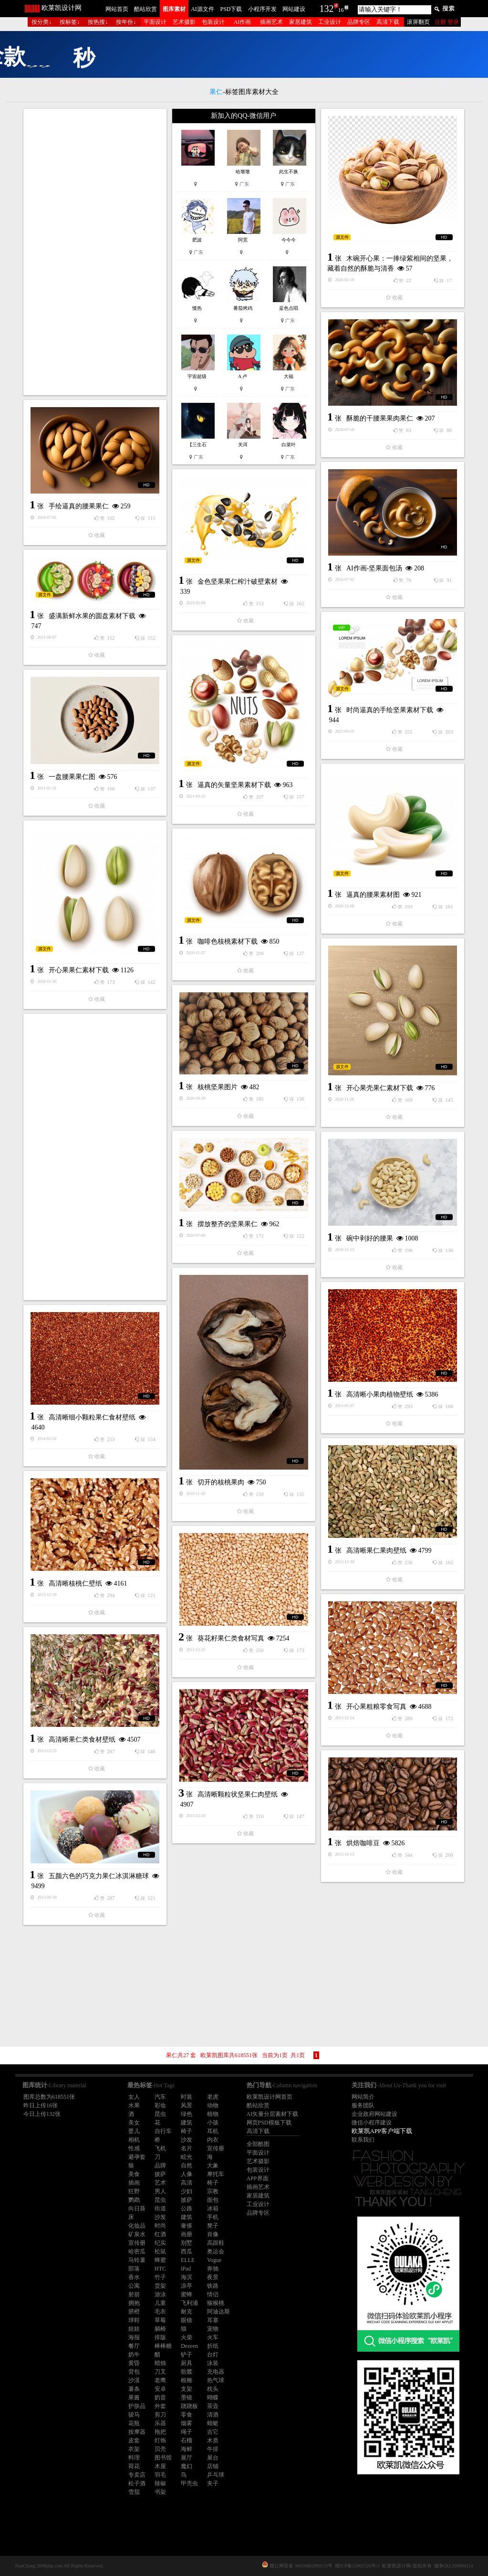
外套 (160, 2406)
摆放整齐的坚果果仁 (227, 1224)
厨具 (186, 2363)
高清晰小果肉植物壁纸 (379, 1394)
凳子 (212, 2225)
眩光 (186, 2157)
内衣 (212, 2139)
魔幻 (186, 2466)
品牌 (160, 2165)
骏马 (134, 2414)
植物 (212, 2114)
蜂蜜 (160, 2260)
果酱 (134, 2397)
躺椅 (160, 2328)
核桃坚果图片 (217, 1087)
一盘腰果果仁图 (72, 776)
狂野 (134, 2191)
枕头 (212, 2389)
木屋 (160, 2466)
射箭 (134, 2294)
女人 (134, 2096)
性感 (134, 2148)
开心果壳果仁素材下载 (379, 1088)
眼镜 (186, 2320)
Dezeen (189, 2346)
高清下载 (387, 22)
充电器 (215, 2371)
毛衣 (160, 2311)
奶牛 (134, 2354)
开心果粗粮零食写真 (376, 1706)
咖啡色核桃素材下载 (227, 941)
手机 (212, 2217)
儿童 (160, 2303)
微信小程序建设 (372, 2122)
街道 (160, 2208)
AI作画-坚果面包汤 (374, 568)
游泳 (160, 2294)
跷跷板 (189, 2406)
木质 (212, 2440)
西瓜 (186, 2251)
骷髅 (186, 2371)
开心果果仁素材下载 (79, 970)
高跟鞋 (215, 2243)
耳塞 (212, 2320)
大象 (212, 2165)
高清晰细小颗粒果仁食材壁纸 (92, 1417)
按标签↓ (70, 22)
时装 (186, 2096)
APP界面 (258, 2178)
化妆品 (136, 2225)
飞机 (160, 2148)
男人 (160, 2191)
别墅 (186, 2243)
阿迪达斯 (218, 2311)
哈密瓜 (136, 2251)
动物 (212, 2105)
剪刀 (160, 2414)
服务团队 (363, 2105)
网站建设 (293, 9)
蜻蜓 (212, 2423)
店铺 (212, 2466)
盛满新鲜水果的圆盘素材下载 (92, 616)
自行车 (163, 2131)
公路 (186, 2208)
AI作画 (242, 22)
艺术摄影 (184, 22)
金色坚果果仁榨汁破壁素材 (237, 581)
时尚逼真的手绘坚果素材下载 (389, 710)
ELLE (188, 2260)
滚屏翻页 (418, 22)
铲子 (186, 2354)
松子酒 (136, 2483)
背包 (134, 2371)
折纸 (212, 2346)
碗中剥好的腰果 (369, 1238)
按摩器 (136, 2432)
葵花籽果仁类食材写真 (230, 1638)
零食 (186, 2414)
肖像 (212, 2234)
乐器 (160, 2423)
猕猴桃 (215, 2303)
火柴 (186, 2337)
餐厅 (134, 2346)
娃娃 (134, 2328)
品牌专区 (358, 22)
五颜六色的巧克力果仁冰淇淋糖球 (99, 1876)
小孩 (212, 2122)
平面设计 (155, 22)
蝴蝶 (212, 2397)
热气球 (215, 2380)
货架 (160, 2285)
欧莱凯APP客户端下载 (382, 2130)
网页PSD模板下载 (269, 2122)
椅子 (186, 2131)
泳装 (212, 2363)
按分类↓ (41, 22)
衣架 (134, 2449)
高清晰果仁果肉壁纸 (376, 1550)
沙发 (186, 2139)
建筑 (186, 2122)
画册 (186, 2234)
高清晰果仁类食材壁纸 (82, 1739)
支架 (186, 2389)
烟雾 (186, 2423)
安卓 (160, 2389)
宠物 (212, 2328)
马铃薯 (136, 2260)
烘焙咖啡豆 (363, 1843)
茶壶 (212, 2406)
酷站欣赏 (145, 9)
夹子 (212, 2483)
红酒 (160, 2234)
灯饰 (160, 2440)
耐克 (186, 2311)
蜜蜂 (186, 2294)
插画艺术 (271, 22)
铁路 (212, 2285)
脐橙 (134, 2311)
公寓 (134, 2285)
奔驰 (212, 2268)
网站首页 (116, 9)
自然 (186, 2165)
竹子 (160, 2277)
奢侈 (186, 2225)
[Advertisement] (94, 252)
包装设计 (213, 22)
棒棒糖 (163, 2346)
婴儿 (134, 2131)
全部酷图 (258, 2144)
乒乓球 (215, 2474)
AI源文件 (202, 9)
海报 (134, 2337)
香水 (134, 2277)
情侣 (212, 2294)
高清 (186, 2182)
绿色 (186, 2114)
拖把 (160, 2432)
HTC (160, 2268)
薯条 (134, 2389)
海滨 (186, 2277)
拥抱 (134, 2303)
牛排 (212, 2449)
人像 (186, 2174)
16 (341, 10)
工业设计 (329, 22)
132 (327, 8)
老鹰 (160, 2380)
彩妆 (160, 2105)
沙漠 (134, 2380)
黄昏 (134, 2363)
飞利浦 (189, 2303)
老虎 (212, 2096)
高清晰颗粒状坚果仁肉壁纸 (237, 1794)
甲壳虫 (189, 2483)
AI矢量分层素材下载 (273, 2114)
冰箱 (212, 2208)
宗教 (212, 2191)
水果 (134, 2105)
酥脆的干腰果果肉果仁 (379, 418)
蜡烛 (160, 2363)
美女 (134, 2122)
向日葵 (136, 2208)
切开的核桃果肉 (220, 1482)
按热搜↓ (98, 22)
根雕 (186, 2380)
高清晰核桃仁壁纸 (75, 1583)
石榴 (186, 2440)
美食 (134, 2174)
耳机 (212, 2131)
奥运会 (215, 2251)
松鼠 (160, 2251)
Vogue (214, 2260)
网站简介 (363, 2096)
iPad (186, 2268)
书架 (160, 2492)
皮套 (134, 2440)
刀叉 (160, 2371)
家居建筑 (300, 22)
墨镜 (186, 2397)
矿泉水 (136, 2234)
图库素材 (174, 9)
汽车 (160, 2096)
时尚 (160, 2225)
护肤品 (136, 2406)
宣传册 (215, 2148)
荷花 (134, 2466)
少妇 (186, 2191)
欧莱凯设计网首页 (269, 2096)
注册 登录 (447, 22)
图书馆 (163, 2457)
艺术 (160, 2182)
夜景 (212, 2277)
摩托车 (215, 2174)
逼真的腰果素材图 (373, 894)
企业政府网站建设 (374, 2114)
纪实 (160, 2243)
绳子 (186, 2432)
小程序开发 (262, 9)
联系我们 (363, 2139)
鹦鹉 (134, 2200)
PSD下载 (231, 9)
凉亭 (186, 2285)
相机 (134, 2139)
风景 (186, 2105)
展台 (212, 2457)
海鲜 (186, 2449)
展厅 (186, 2457)
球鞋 (134, 2320)
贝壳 (160, 2449)
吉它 (212, 2432)
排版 (160, 2337)
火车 (212, 2337)
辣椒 (160, 2483)
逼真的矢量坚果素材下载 (234, 785)
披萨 (160, 2174)
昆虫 (160, 2114)
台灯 (212, 2354)
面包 (212, 2200)
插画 (134, 2182)
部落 (134, 2268)
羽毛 (160, 2474)
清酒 (212, 2414)
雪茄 (134, 2492)
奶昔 (160, 2397)
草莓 (160, 2320)
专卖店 (136, 2474)
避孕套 (136, 2157)
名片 (186, 2148)
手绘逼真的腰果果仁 (79, 506)
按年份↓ (126, 22)
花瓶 (134, 2423)
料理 (134, 2457)
